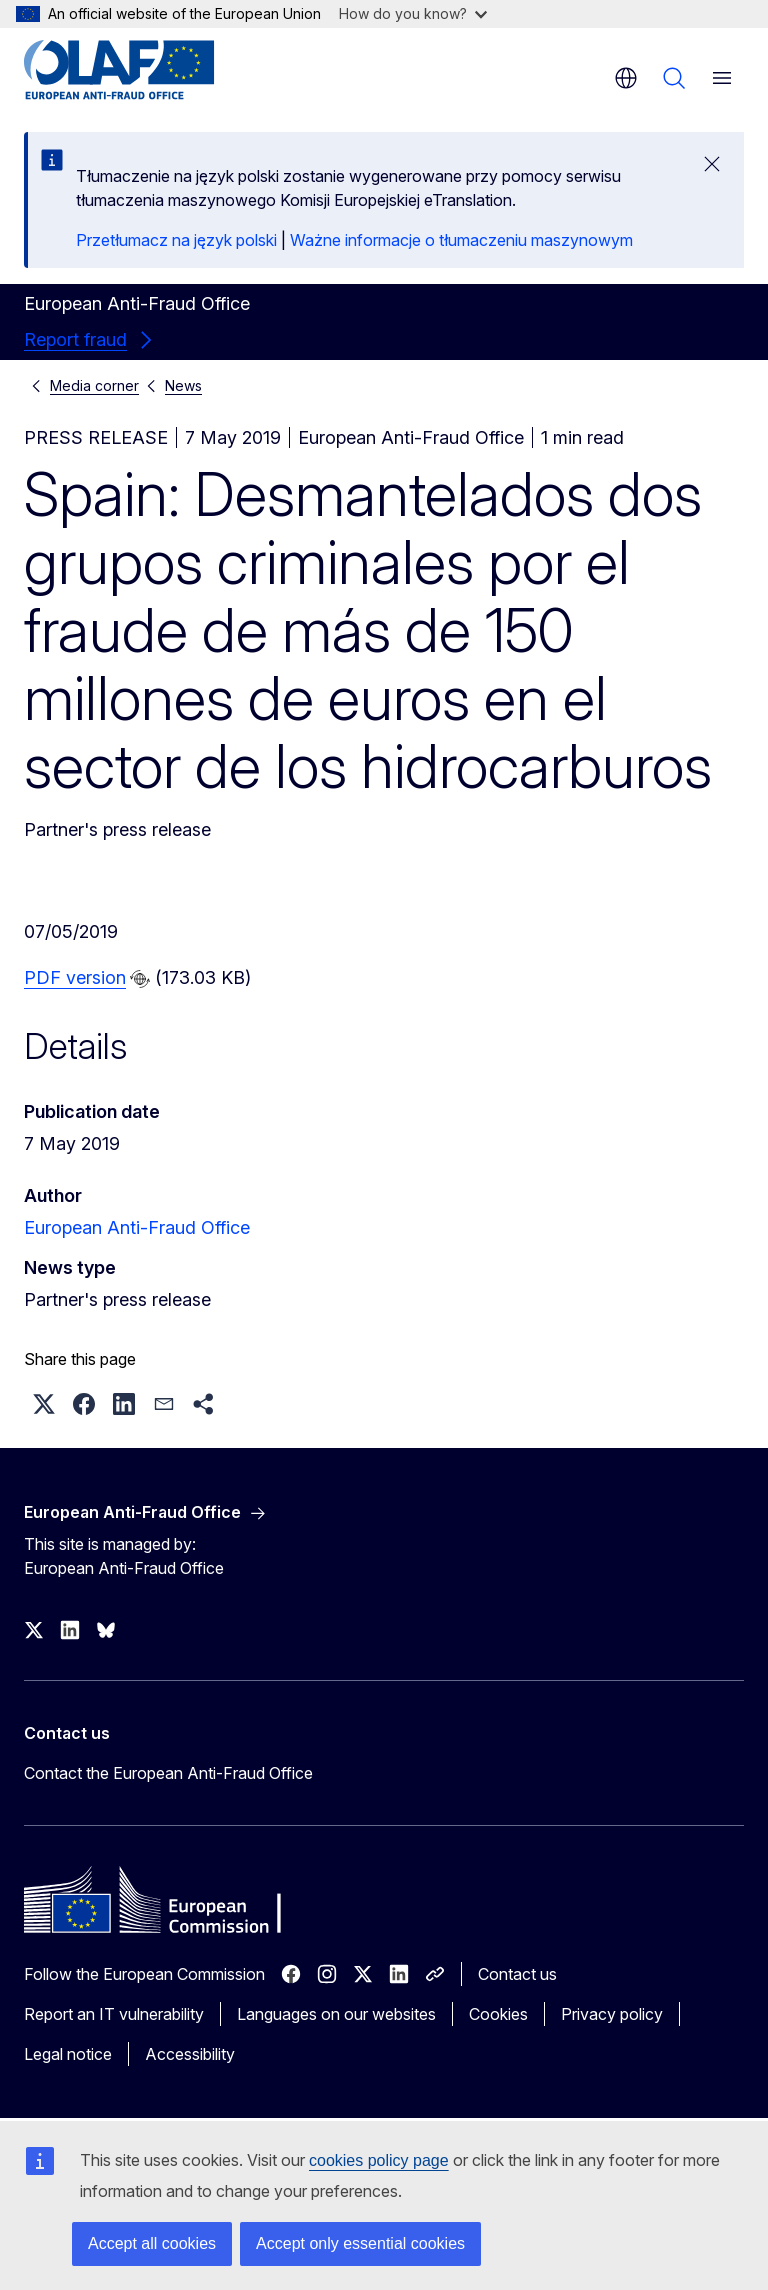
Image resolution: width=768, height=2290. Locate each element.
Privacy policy (612, 2014)
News (183, 385)
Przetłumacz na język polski (176, 240)
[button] (44, 1404)
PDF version (75, 977)
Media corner (94, 385)
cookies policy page (379, 2160)
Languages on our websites (336, 2014)
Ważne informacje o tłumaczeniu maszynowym (461, 240)
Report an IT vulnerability (114, 2014)
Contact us (517, 1974)
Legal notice (68, 2054)
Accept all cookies (152, 2243)
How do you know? (413, 13)
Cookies (498, 2014)
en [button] (626, 78)
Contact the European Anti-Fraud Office (168, 1773)
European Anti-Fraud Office (137, 1227)
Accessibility (190, 2054)
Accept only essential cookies (360, 2243)
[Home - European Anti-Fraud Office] (144, 70)
